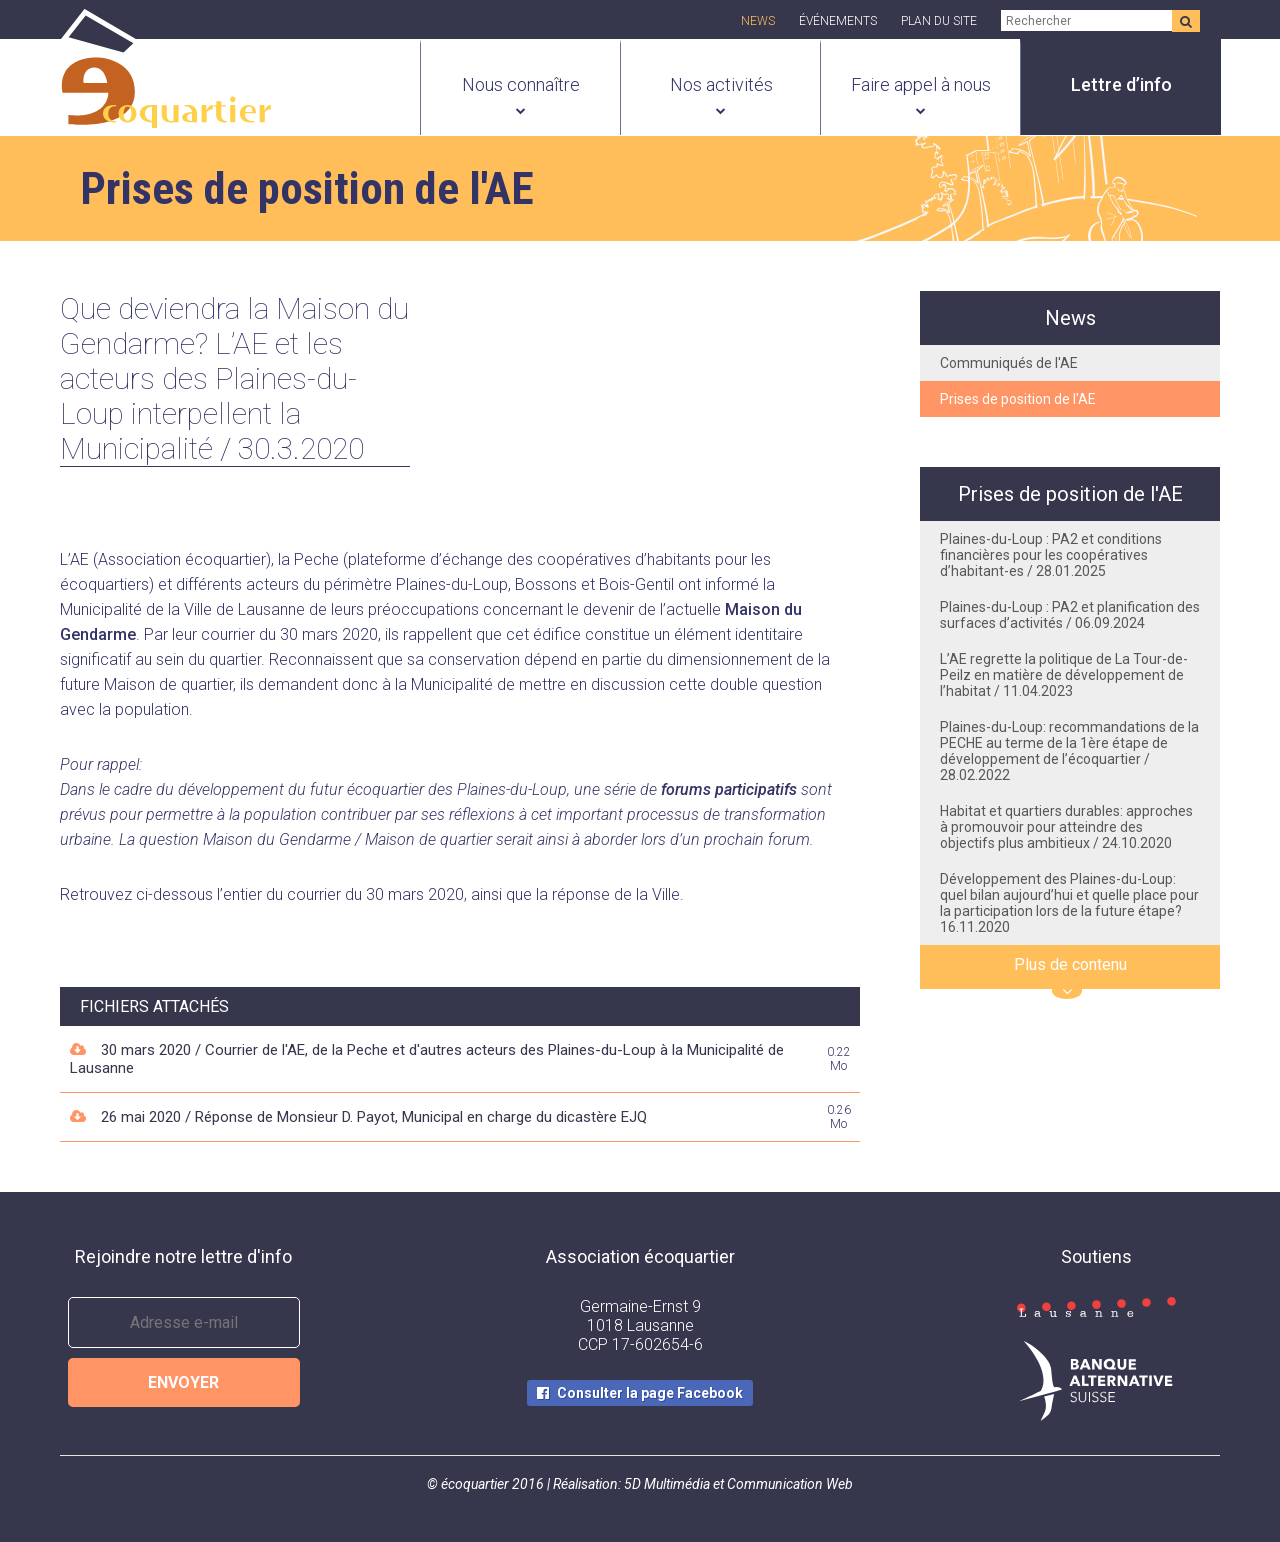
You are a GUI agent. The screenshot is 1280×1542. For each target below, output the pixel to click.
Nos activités (721, 84)
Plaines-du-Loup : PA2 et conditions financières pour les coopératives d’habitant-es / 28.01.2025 (1051, 555)
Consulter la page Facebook (650, 1393)
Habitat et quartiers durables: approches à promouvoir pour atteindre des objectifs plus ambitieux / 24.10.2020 (1066, 827)
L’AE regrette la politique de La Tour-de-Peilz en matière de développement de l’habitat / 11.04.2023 (1064, 675)
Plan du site (939, 21)
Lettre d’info (1121, 84)
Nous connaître (521, 84)
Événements (838, 21)
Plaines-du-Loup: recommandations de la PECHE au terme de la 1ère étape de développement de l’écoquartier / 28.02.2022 (1069, 751)
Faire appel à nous (921, 84)
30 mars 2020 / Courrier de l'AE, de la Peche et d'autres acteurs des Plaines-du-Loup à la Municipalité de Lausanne (427, 1059)
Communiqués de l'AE (1009, 363)
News (758, 21)
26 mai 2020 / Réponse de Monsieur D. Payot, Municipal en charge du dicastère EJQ (374, 1117)
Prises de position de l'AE (1018, 399)
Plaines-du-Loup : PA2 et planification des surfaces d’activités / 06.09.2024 (1070, 615)
